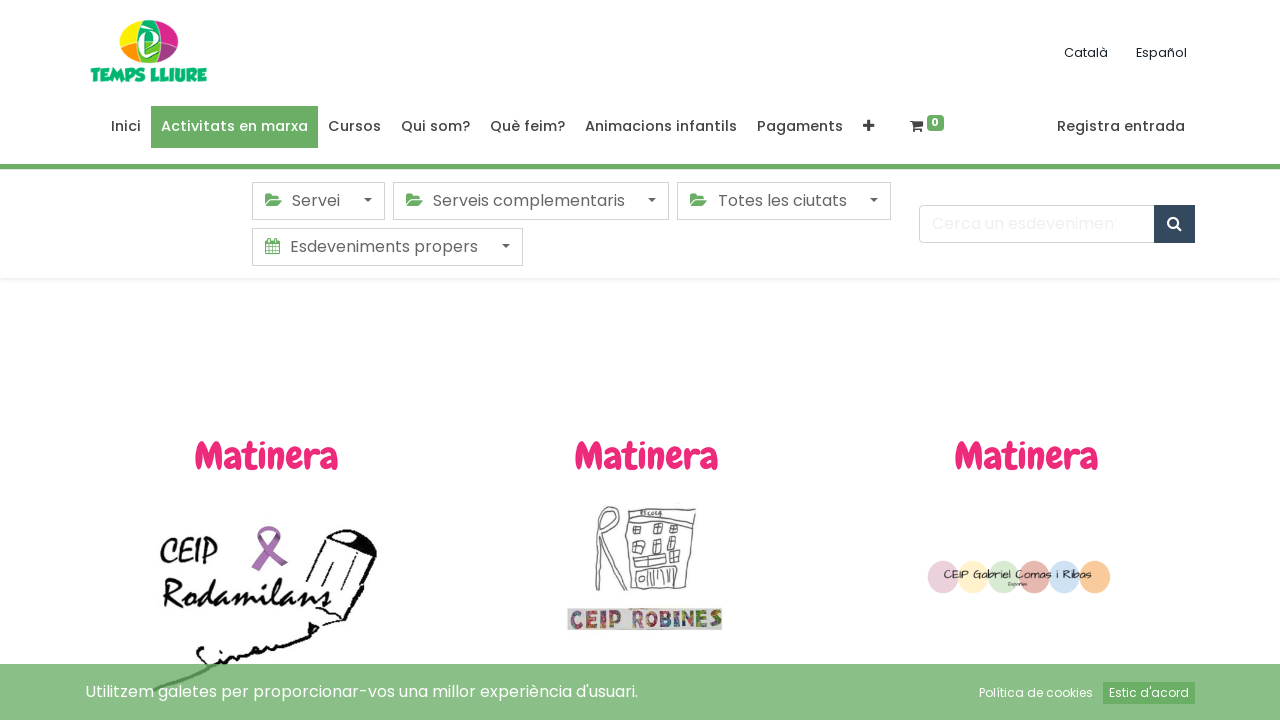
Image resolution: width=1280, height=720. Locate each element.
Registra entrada (1121, 126)
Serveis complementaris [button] (517, 200)
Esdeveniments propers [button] (373, 246)
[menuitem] (126, 127)
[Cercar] (1174, 224)
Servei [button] (304, 200)
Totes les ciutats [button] (770, 200)
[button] (868, 127)
